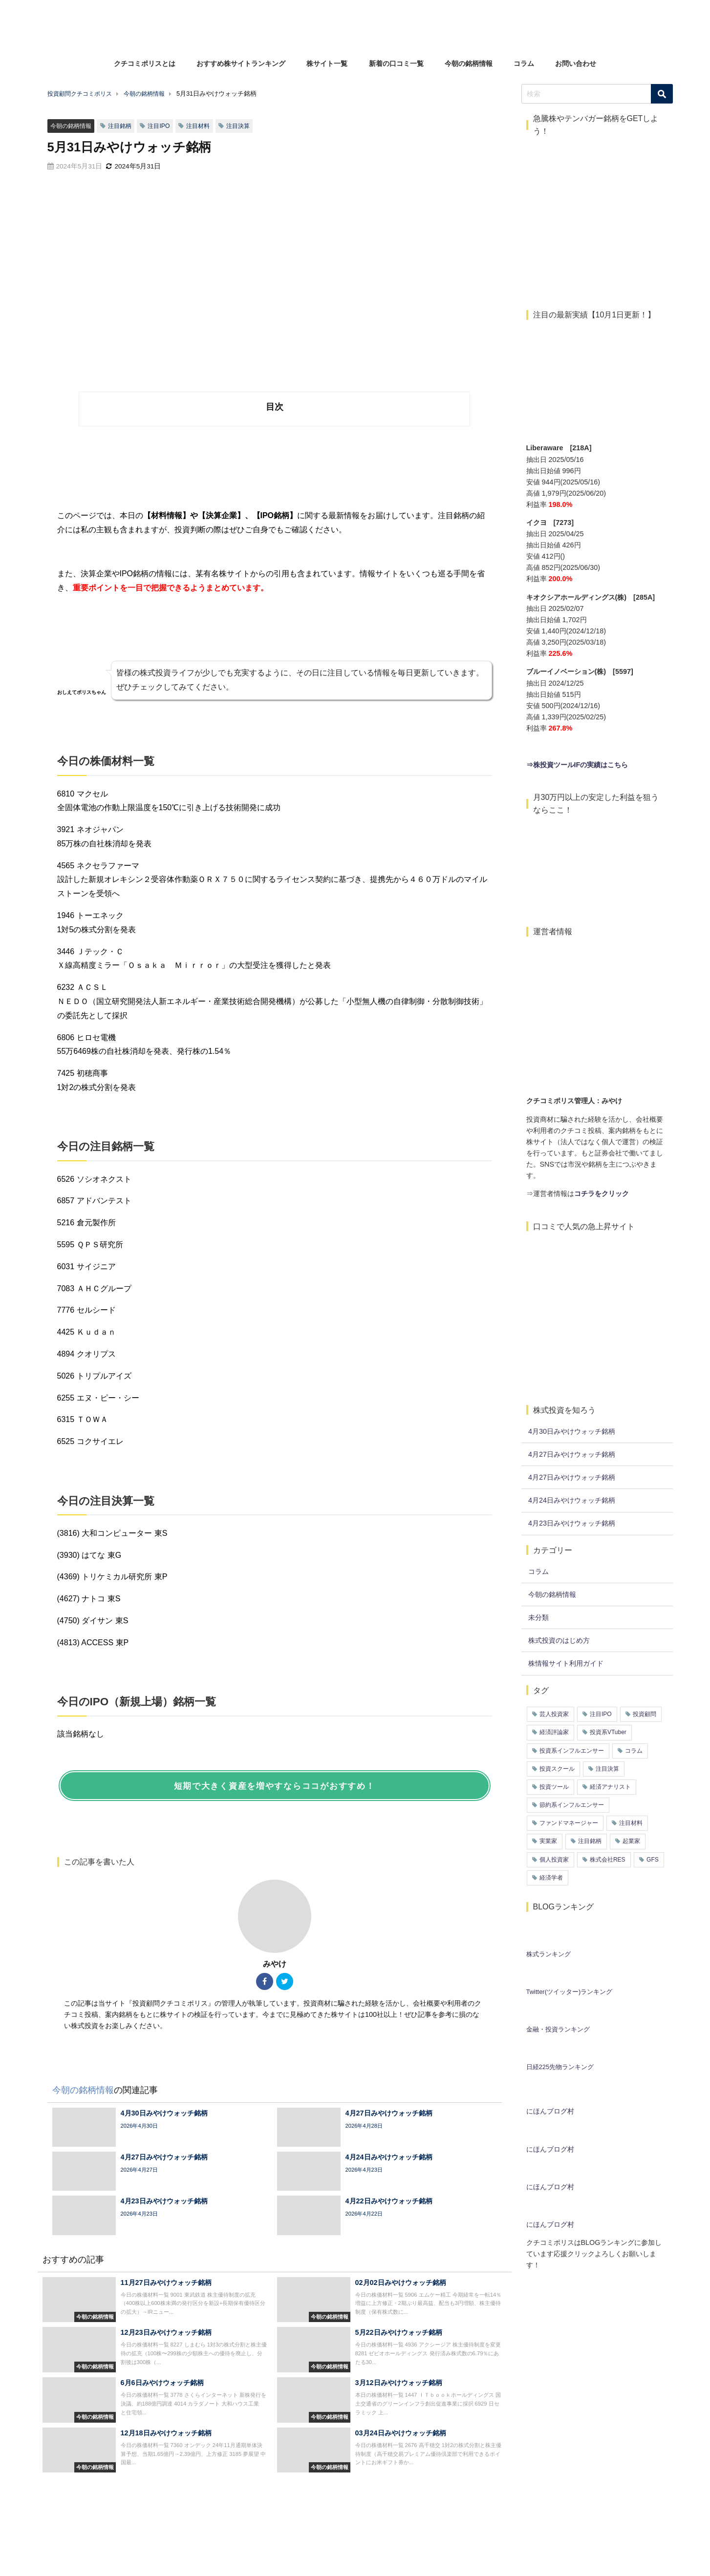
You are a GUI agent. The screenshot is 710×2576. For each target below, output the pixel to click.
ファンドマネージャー (568, 1823)
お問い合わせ (575, 63)
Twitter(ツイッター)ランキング (569, 1991)
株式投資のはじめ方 (559, 1640)
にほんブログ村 (550, 2111)
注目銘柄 (124, 125)
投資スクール (557, 1768)
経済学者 (551, 1877)
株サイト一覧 (326, 63)
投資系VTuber (608, 1732)
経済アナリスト (610, 1786)
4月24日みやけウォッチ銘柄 (571, 1500)
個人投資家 (554, 1859)
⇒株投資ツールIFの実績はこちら (577, 765)
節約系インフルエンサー (571, 1804)
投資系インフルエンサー (571, 1750)
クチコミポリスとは (144, 63)
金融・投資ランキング (558, 2029)
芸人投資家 (554, 1714)
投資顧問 (644, 1714)
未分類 (538, 1617)
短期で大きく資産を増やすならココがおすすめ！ (274, 1786)
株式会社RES (607, 1859)
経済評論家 (554, 1732)
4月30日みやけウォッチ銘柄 (571, 1431)
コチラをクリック (601, 1193)
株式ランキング (548, 1954)
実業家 (548, 1841)
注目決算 (247, 125)
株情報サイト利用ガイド (565, 1663)
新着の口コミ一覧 (396, 63)
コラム (524, 63)
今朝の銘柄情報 (469, 63)
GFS (652, 1859)
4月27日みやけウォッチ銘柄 (571, 1454)
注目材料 (205, 125)
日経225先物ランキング (560, 2067)
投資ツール (554, 1786)
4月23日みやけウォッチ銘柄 (571, 1523)
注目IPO (164, 125)
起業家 (631, 1841)
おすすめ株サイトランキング (240, 63)
